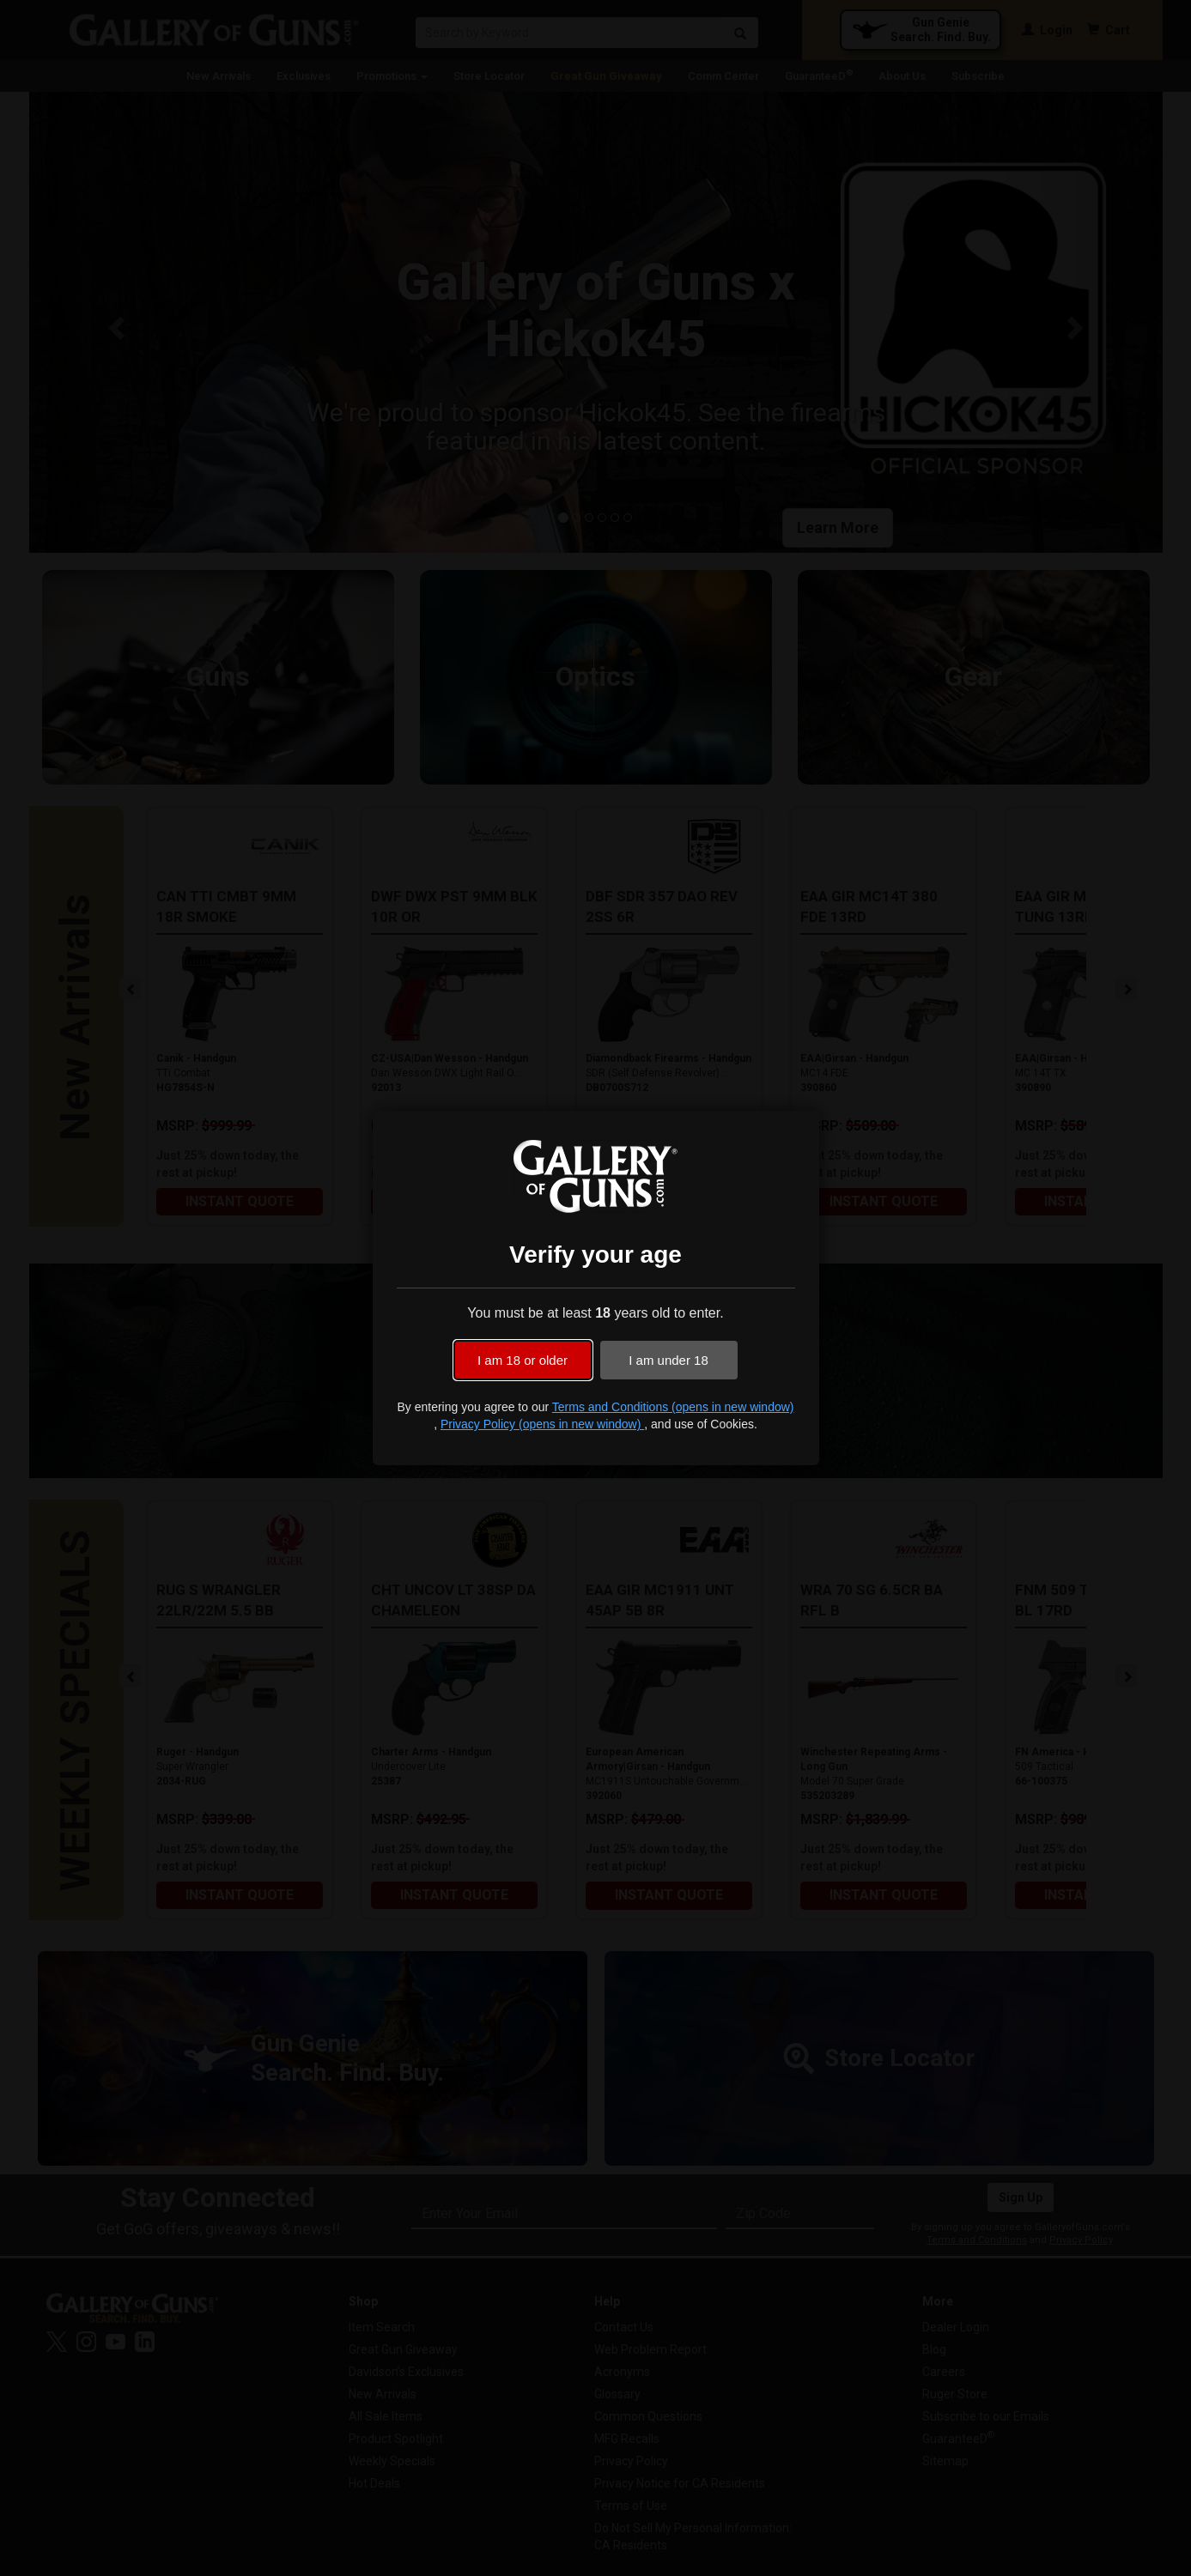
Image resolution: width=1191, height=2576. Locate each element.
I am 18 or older (522, 1360)
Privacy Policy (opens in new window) (542, 1424)
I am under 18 (668, 1360)
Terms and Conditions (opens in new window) (673, 1407)
